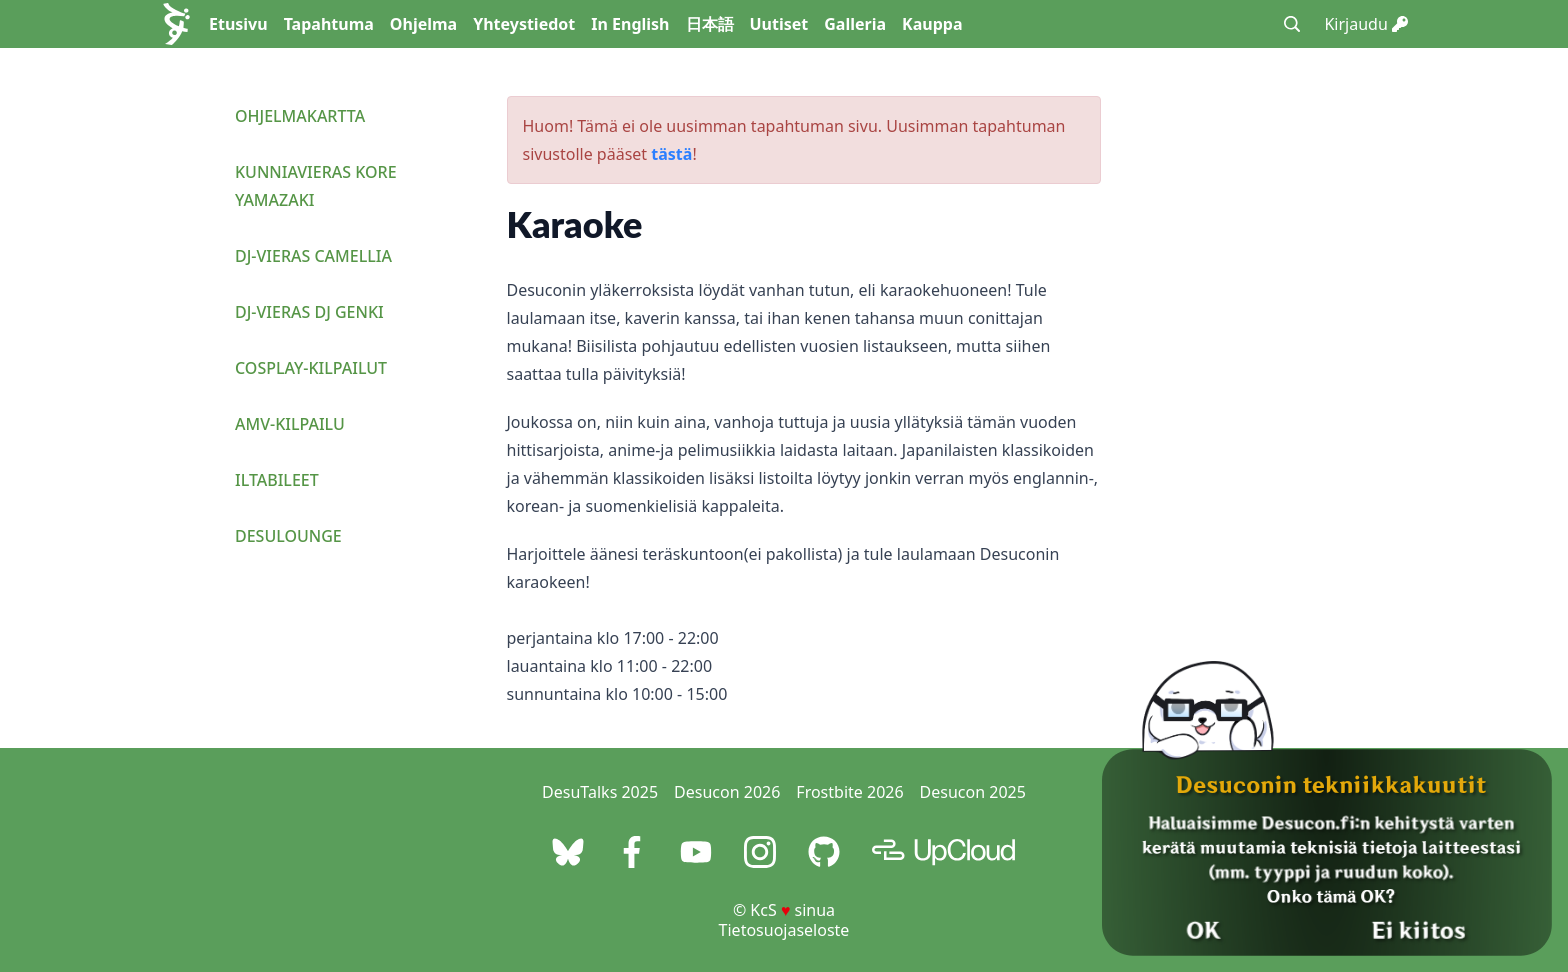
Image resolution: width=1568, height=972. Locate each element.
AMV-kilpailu (290, 424)
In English (630, 24)
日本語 (710, 24)
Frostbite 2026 (849, 792)
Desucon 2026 (727, 792)
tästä (671, 154)
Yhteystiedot (524, 24)
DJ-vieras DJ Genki (309, 312)
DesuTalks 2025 (600, 792)
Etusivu (238, 24)
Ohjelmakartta (300, 116)
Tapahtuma (329, 24)
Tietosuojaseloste (784, 930)
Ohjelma (423, 24)
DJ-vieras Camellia (313, 256)
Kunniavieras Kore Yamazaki (316, 186)
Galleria (855, 24)
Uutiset (779, 24)
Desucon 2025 (973, 792)
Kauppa (932, 24)
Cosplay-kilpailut (311, 368)
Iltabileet (277, 480)
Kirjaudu (1366, 24)
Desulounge (288, 536)
